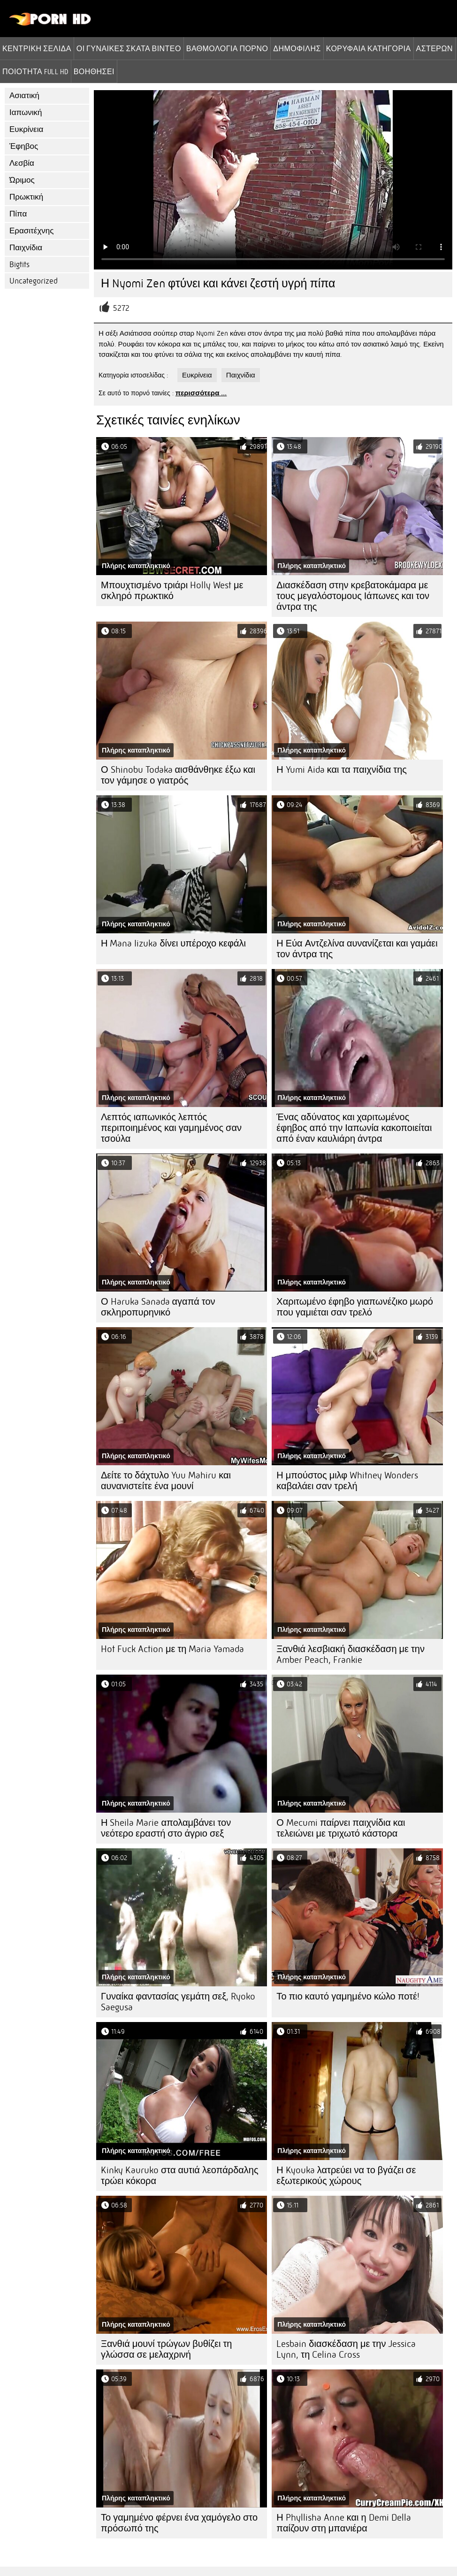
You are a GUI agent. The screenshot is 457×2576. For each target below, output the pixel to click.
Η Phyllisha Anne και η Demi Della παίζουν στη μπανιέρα (343, 2523)
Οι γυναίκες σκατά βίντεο (128, 48)
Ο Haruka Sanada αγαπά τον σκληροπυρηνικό (158, 1307)
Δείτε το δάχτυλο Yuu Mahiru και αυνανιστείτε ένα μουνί (166, 1481)
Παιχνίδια (25, 247)
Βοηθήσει (94, 71)
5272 (121, 308)
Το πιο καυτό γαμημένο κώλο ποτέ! (347, 1996)
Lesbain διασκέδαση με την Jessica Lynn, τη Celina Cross (346, 2349)
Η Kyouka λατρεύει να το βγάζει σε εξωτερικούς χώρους (346, 2175)
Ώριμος (22, 180)
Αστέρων (434, 48)
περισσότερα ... (201, 393)
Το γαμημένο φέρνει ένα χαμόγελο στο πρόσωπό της (179, 2523)
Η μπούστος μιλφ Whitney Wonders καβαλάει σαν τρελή (347, 1481)
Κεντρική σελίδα (36, 48)
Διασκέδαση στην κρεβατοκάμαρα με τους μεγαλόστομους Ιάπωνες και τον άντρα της (352, 596)
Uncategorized (33, 281)
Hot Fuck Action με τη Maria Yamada (172, 1649)
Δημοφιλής (296, 48)
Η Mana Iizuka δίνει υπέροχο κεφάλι (173, 943)
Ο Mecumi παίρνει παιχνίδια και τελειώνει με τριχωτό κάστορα (340, 1828)
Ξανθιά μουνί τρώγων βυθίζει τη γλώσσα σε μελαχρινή (166, 2349)
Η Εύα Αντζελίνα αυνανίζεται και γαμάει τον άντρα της (356, 949)
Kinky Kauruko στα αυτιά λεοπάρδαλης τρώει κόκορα (180, 2175)
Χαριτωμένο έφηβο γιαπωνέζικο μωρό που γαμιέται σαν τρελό (354, 1307)
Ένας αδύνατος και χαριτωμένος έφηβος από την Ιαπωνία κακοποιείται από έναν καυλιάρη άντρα (354, 1128)
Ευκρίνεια (26, 129)
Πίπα (18, 213)
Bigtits (19, 264)
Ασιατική (24, 95)
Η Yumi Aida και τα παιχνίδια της (341, 769)
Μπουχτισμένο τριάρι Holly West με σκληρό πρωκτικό (172, 590)
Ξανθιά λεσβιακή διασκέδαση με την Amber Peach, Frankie (350, 1654)
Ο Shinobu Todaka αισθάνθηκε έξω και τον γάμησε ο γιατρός (178, 775)
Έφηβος (23, 146)
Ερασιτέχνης (31, 230)
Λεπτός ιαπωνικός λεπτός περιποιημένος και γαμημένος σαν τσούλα (171, 1128)
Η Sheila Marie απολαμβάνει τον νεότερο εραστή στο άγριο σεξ (166, 1828)
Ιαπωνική (25, 112)
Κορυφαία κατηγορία (368, 48)
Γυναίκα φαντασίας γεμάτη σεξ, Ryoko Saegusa (178, 2002)
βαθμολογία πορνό (227, 48)
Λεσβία (21, 163)
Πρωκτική (26, 196)
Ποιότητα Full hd (35, 71)
